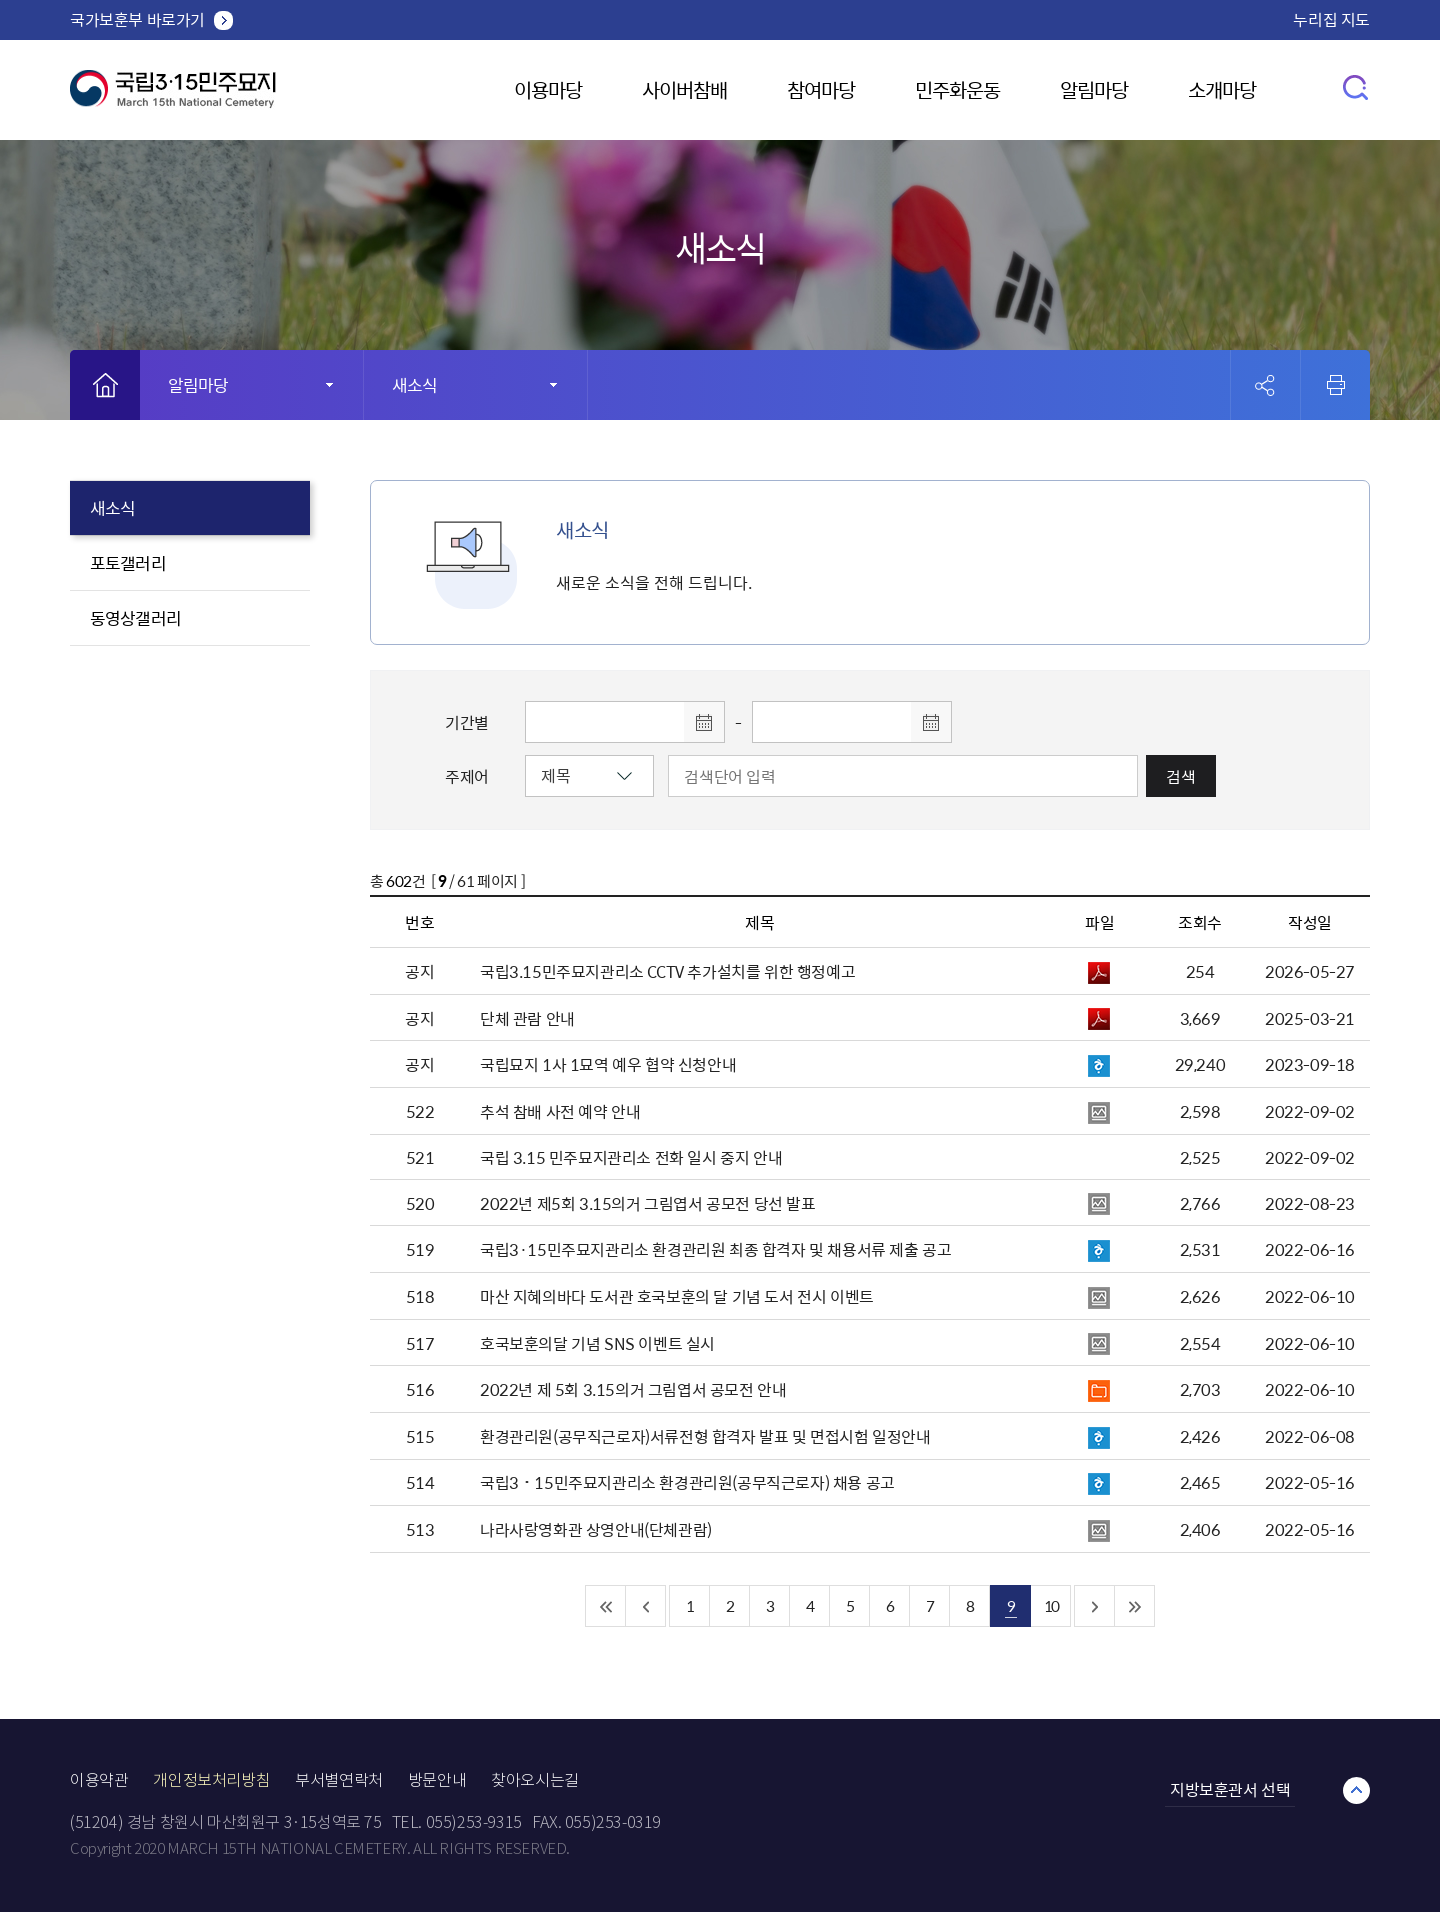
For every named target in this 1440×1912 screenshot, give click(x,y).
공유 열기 (1265, 385)
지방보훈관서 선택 (1230, 1789)
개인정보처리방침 (211, 1780)
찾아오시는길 (535, 1780)
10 (1051, 1605)
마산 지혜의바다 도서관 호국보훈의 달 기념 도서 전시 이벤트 (677, 1296)
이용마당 (548, 89)
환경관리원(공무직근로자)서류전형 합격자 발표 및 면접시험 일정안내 (705, 1436)
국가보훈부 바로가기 (137, 19)
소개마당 (1222, 89)
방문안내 (437, 1780)
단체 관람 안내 (527, 1018)
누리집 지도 (1331, 19)
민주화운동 (957, 89)
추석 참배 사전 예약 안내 (560, 1111)
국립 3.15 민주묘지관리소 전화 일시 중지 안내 (631, 1157)
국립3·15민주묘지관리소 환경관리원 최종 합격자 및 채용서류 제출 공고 (715, 1249)
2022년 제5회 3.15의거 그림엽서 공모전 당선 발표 (648, 1203)
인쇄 (1336, 385)
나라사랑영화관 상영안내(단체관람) (596, 1529)
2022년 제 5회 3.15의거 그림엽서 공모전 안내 (633, 1389)
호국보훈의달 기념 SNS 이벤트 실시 (597, 1343)
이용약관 (99, 1780)
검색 (1181, 776)
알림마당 (1094, 89)
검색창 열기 (1356, 86)
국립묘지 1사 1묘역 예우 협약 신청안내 (608, 1064)
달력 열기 (704, 722)
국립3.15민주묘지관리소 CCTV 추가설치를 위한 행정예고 (667, 971)
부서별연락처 (339, 1780)
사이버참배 (684, 89)
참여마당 (821, 89)
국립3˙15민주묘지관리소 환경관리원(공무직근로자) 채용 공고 (687, 1482)
